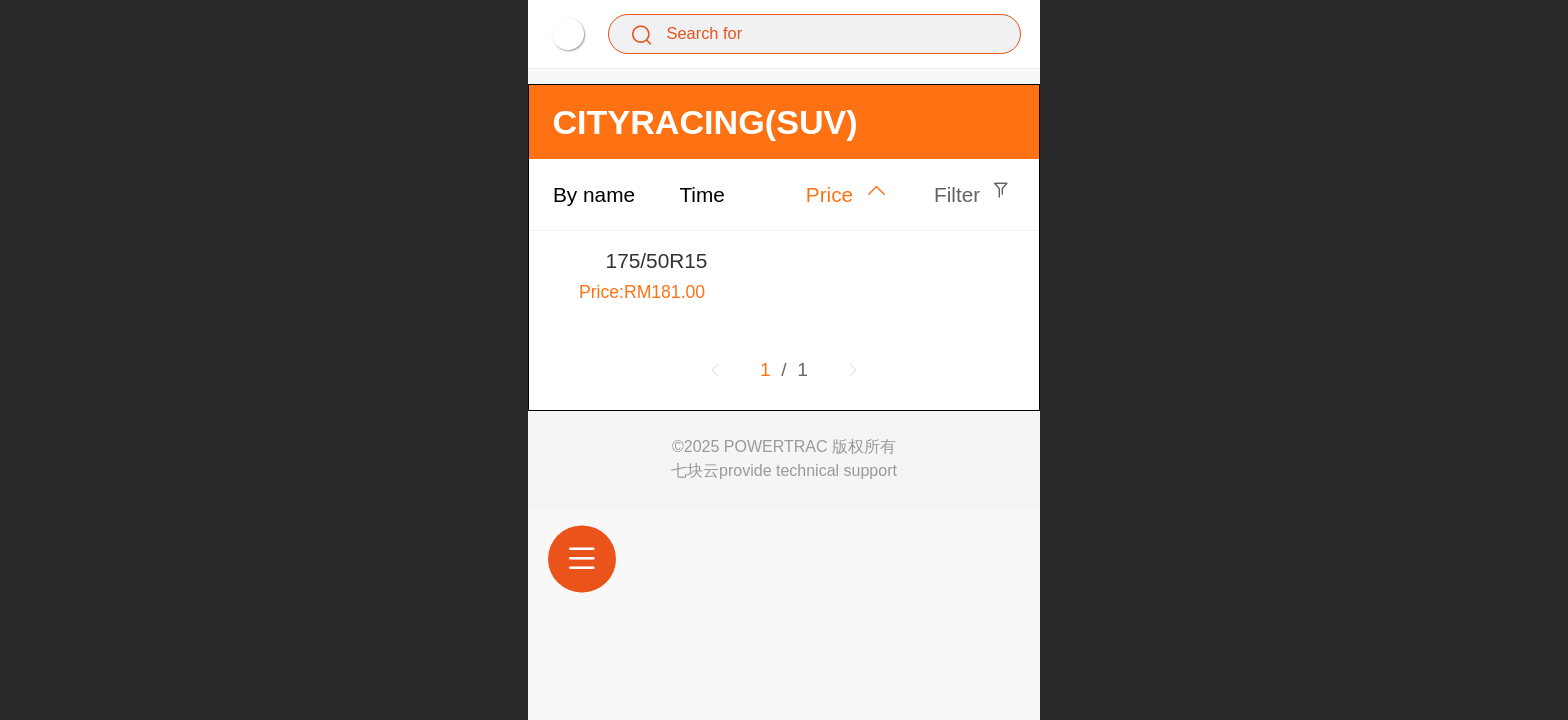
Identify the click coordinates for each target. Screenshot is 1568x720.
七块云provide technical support (784, 470)
